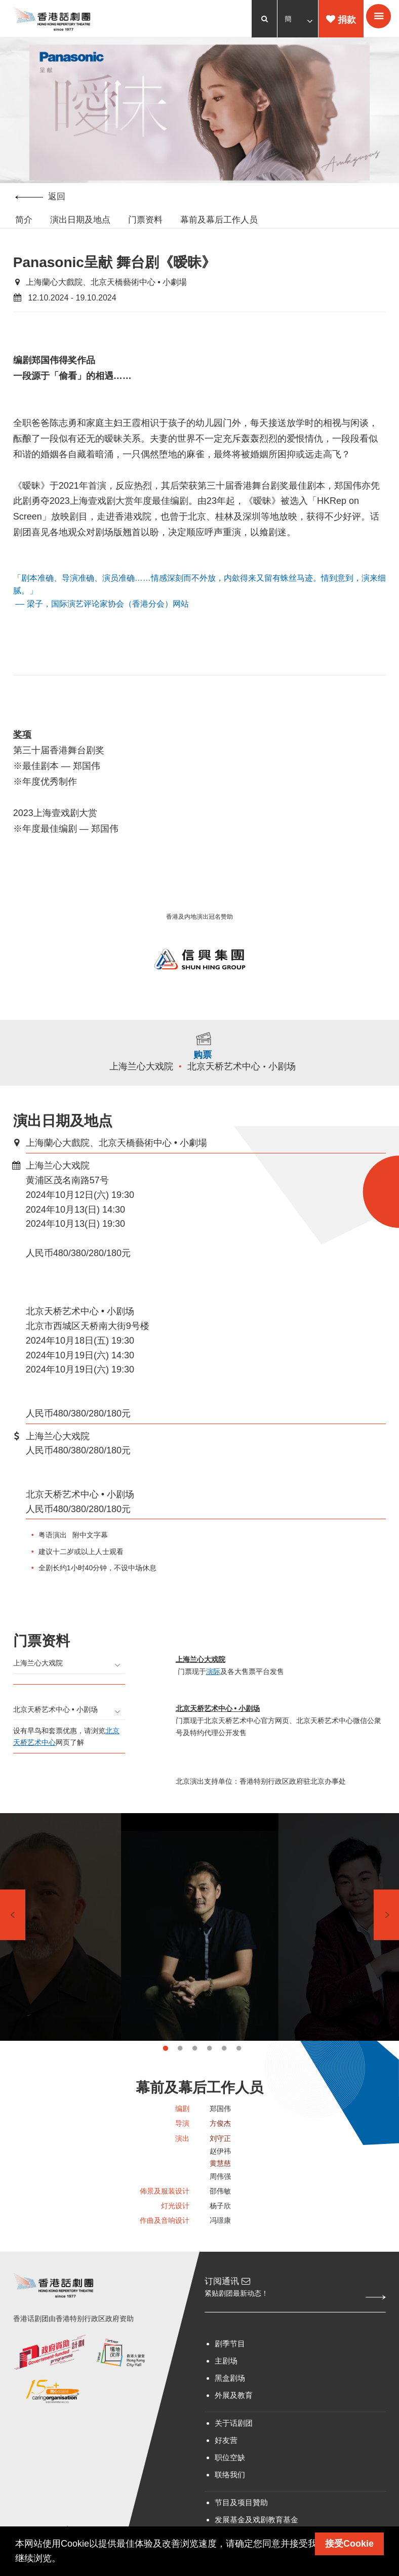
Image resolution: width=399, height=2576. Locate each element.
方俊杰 (220, 2148)
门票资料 (145, 221)
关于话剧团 (234, 2452)
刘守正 (220, 2164)
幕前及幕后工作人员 (219, 221)
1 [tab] (165, 2072)
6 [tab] (238, 2072)
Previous (12, 1939)
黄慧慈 (220, 2189)
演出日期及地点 (80, 221)
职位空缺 (230, 2486)
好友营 (226, 2469)
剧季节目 (230, 2372)
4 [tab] (209, 2072)
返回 (40, 198)
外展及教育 (234, 2424)
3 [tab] (194, 2072)
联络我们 (230, 2503)
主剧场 (226, 2389)
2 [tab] (180, 2072)
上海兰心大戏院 (144, 1085)
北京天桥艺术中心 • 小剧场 (244, 1085)
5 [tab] (224, 2072)
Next (386, 1939)
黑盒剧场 (230, 2406)
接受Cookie (349, 2544)
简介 (23, 221)
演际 (214, 1691)
